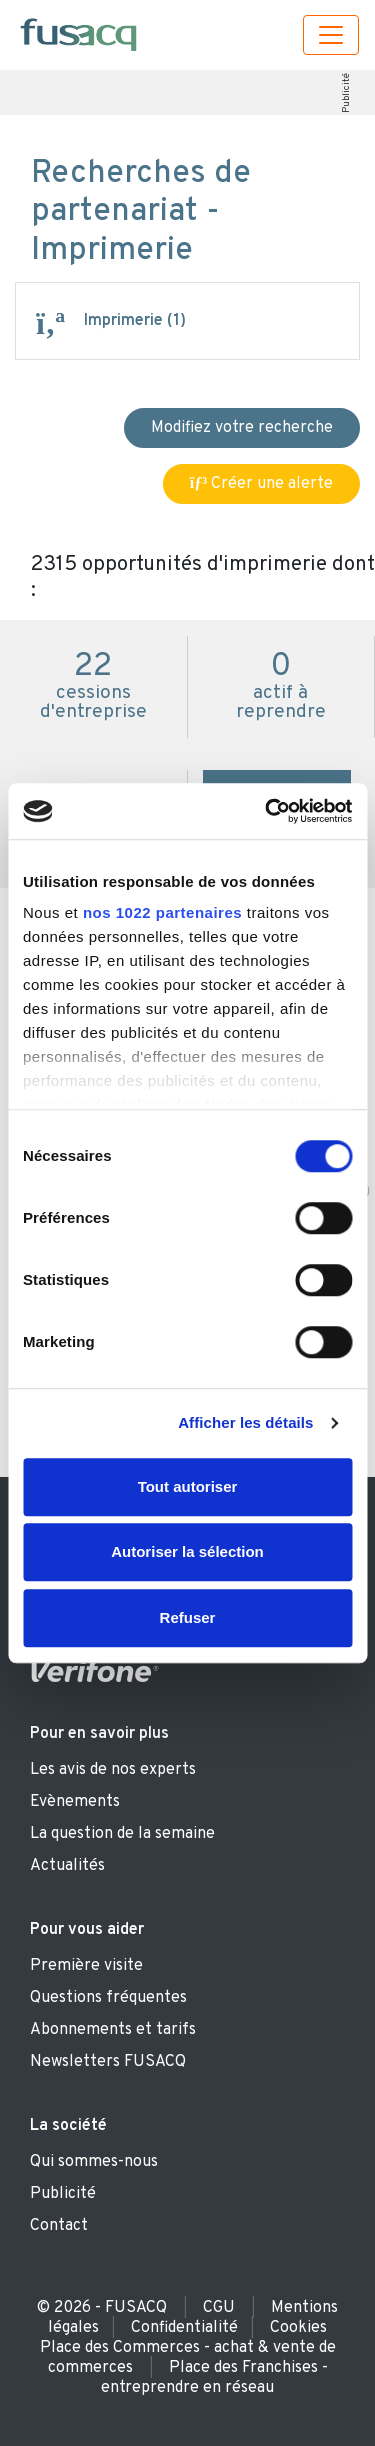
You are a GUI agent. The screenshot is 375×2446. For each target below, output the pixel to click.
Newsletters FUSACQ (108, 2062)
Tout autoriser (188, 1486)
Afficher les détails (245, 1422)
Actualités (67, 1866)
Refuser (188, 1617)
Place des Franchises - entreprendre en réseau (214, 2378)
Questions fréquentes (108, 1998)
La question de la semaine (122, 1834)
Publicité (346, 93)
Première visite (86, 1966)
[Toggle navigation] (331, 35)
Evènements (75, 1802)
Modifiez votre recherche (242, 428)
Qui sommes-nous (94, 2162)
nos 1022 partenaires (162, 912)
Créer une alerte (261, 484)
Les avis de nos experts (113, 1770)
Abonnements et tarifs (113, 2030)
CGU (219, 2308)
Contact (59, 2226)
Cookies (298, 2328)
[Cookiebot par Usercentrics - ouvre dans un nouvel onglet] (267, 811)
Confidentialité (184, 2328)
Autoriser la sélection (187, 1551)
